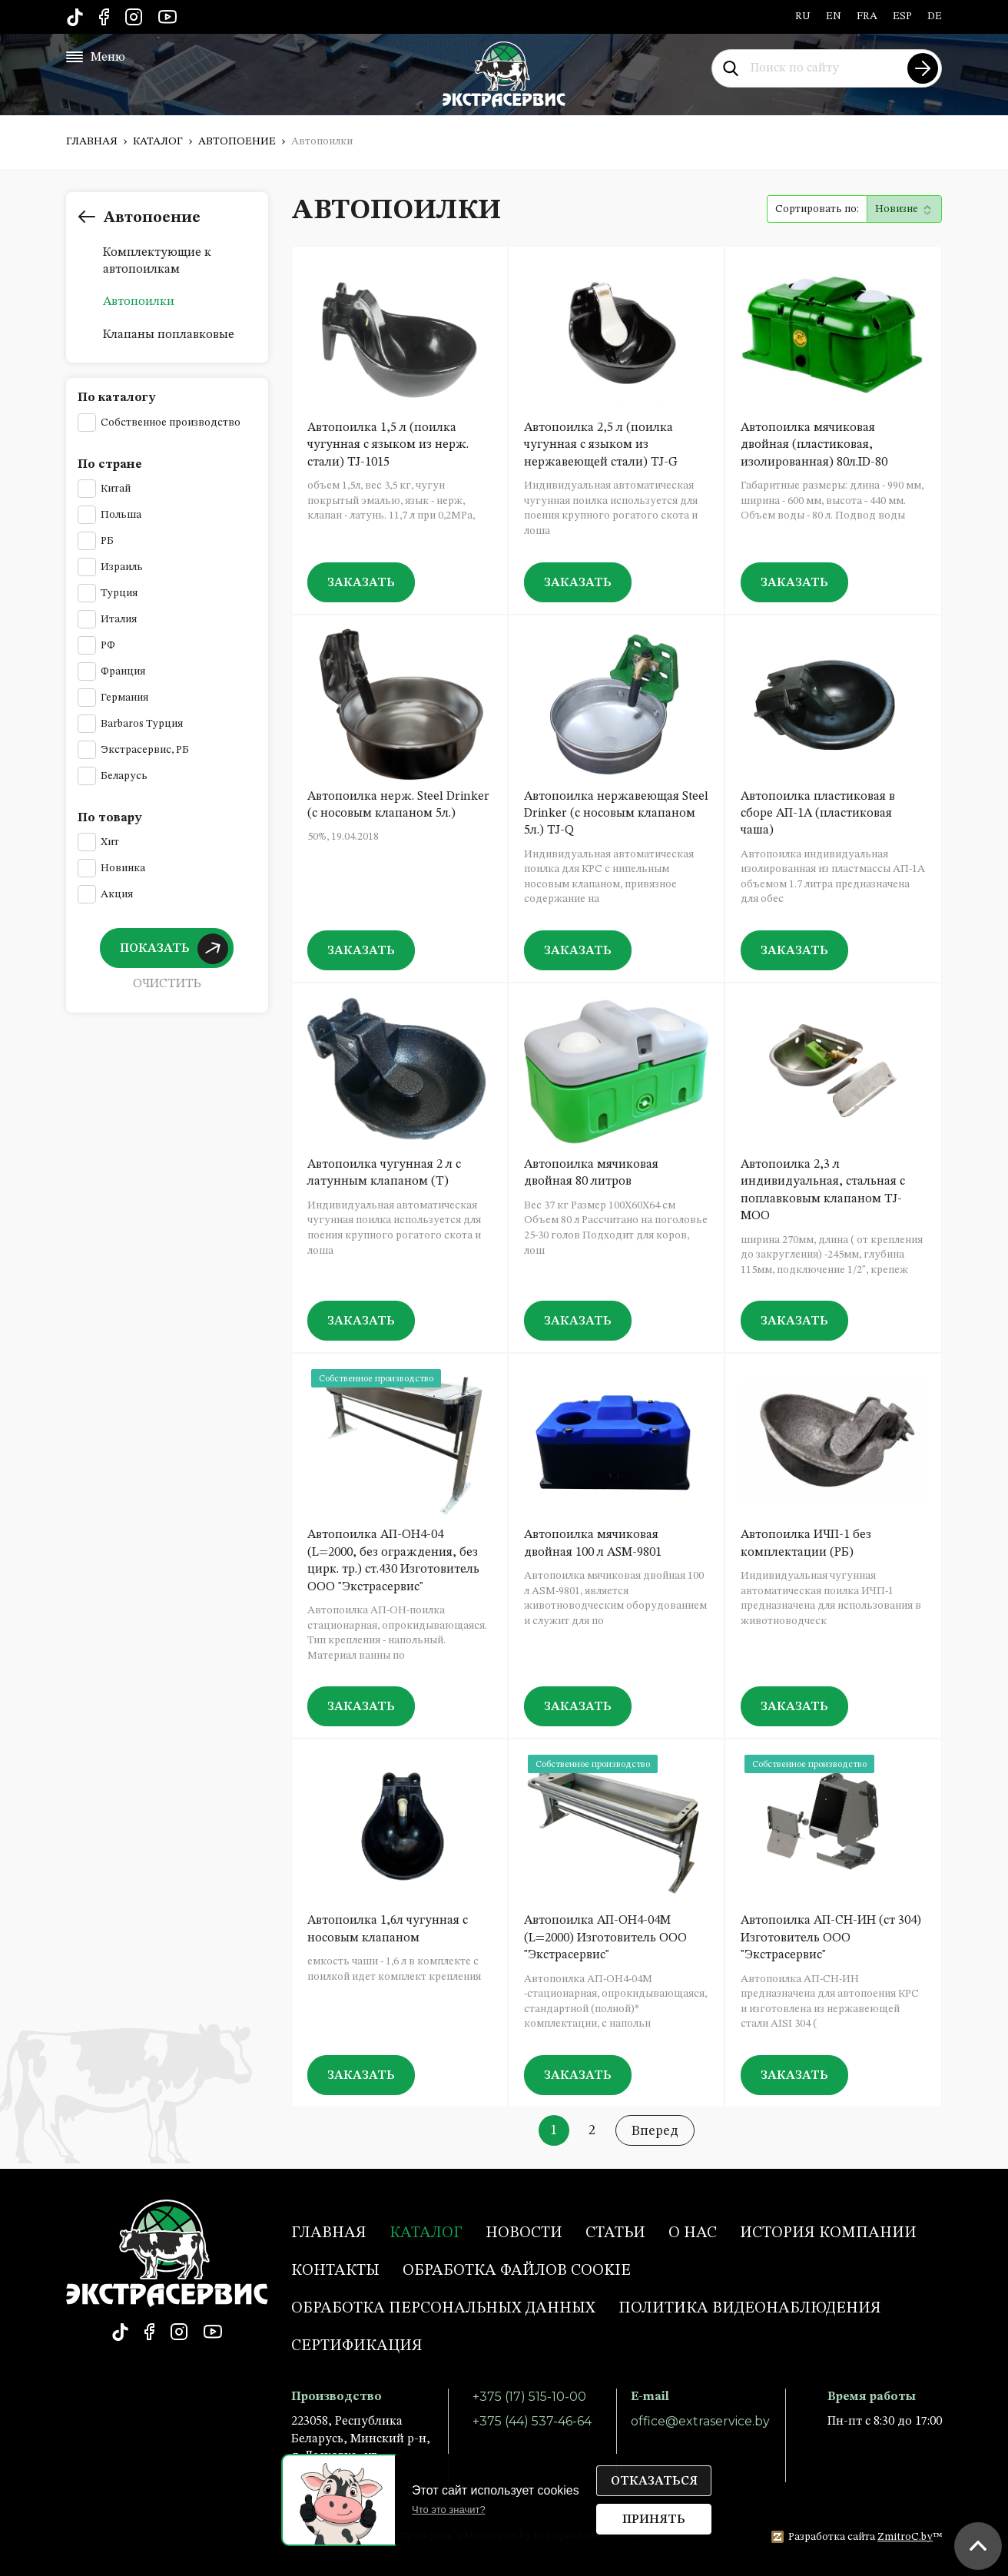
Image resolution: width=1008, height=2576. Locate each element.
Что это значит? (449, 2509)
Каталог (158, 141)
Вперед (655, 2131)
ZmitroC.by (905, 2536)
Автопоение (237, 141)
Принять (653, 2520)
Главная (92, 141)
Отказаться (654, 2481)
